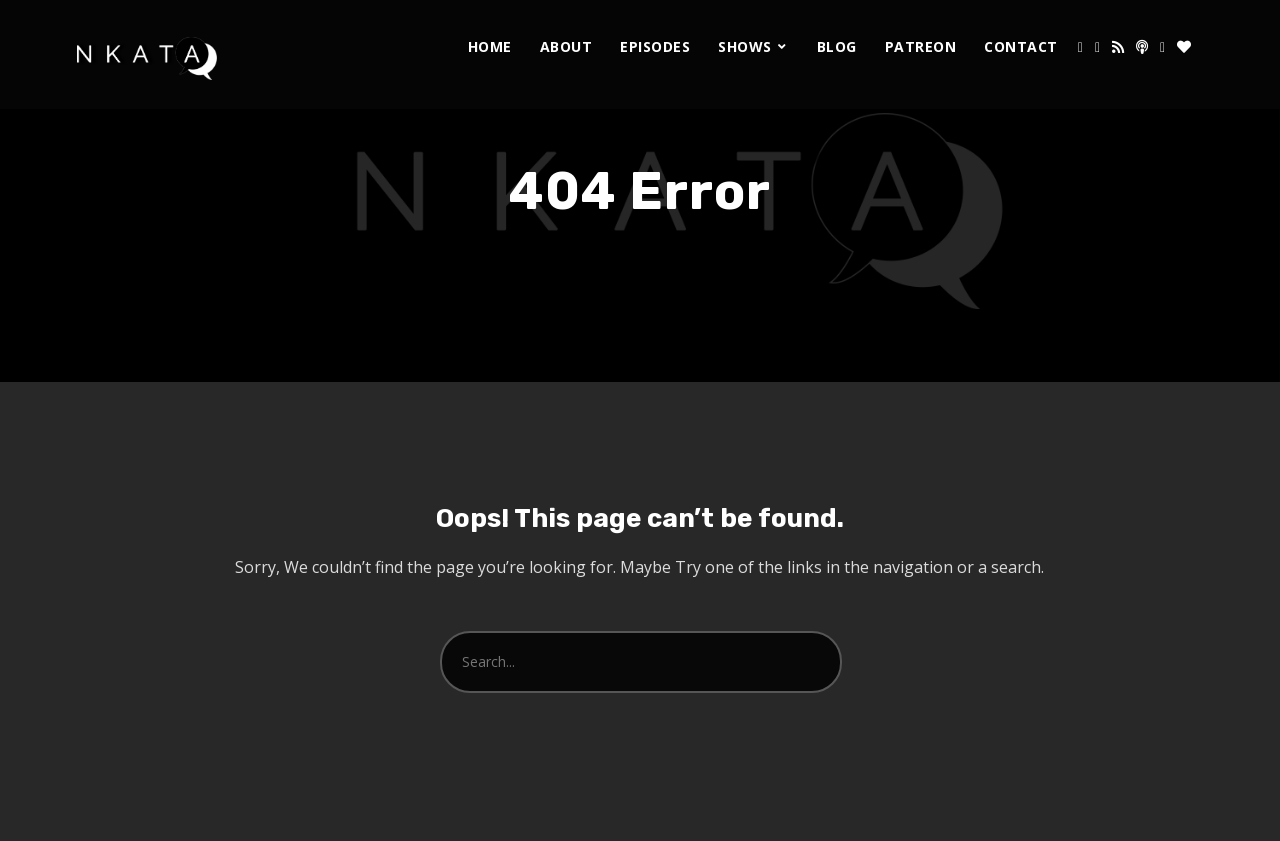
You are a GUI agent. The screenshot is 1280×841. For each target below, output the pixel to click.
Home (490, 46)
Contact (1021, 46)
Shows (745, 46)
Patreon (921, 46)
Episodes (655, 46)
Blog (837, 46)
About (566, 46)
